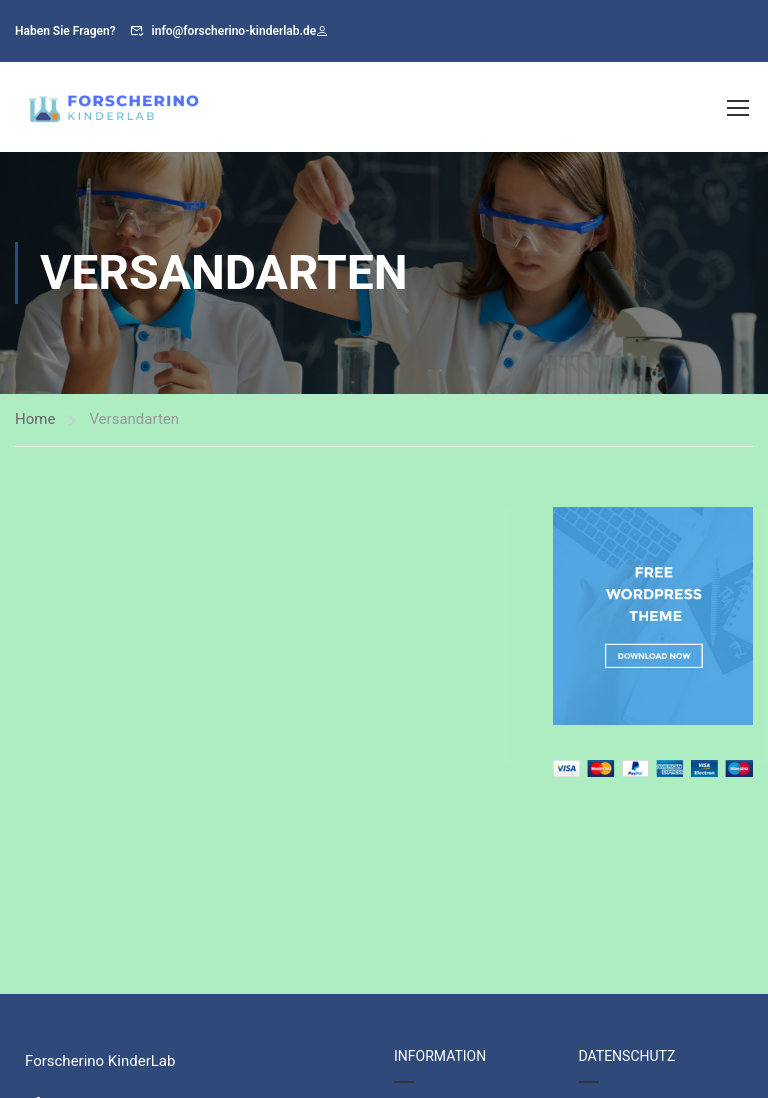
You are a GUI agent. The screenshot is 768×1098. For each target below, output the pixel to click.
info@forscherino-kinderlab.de (234, 31)
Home (35, 419)
